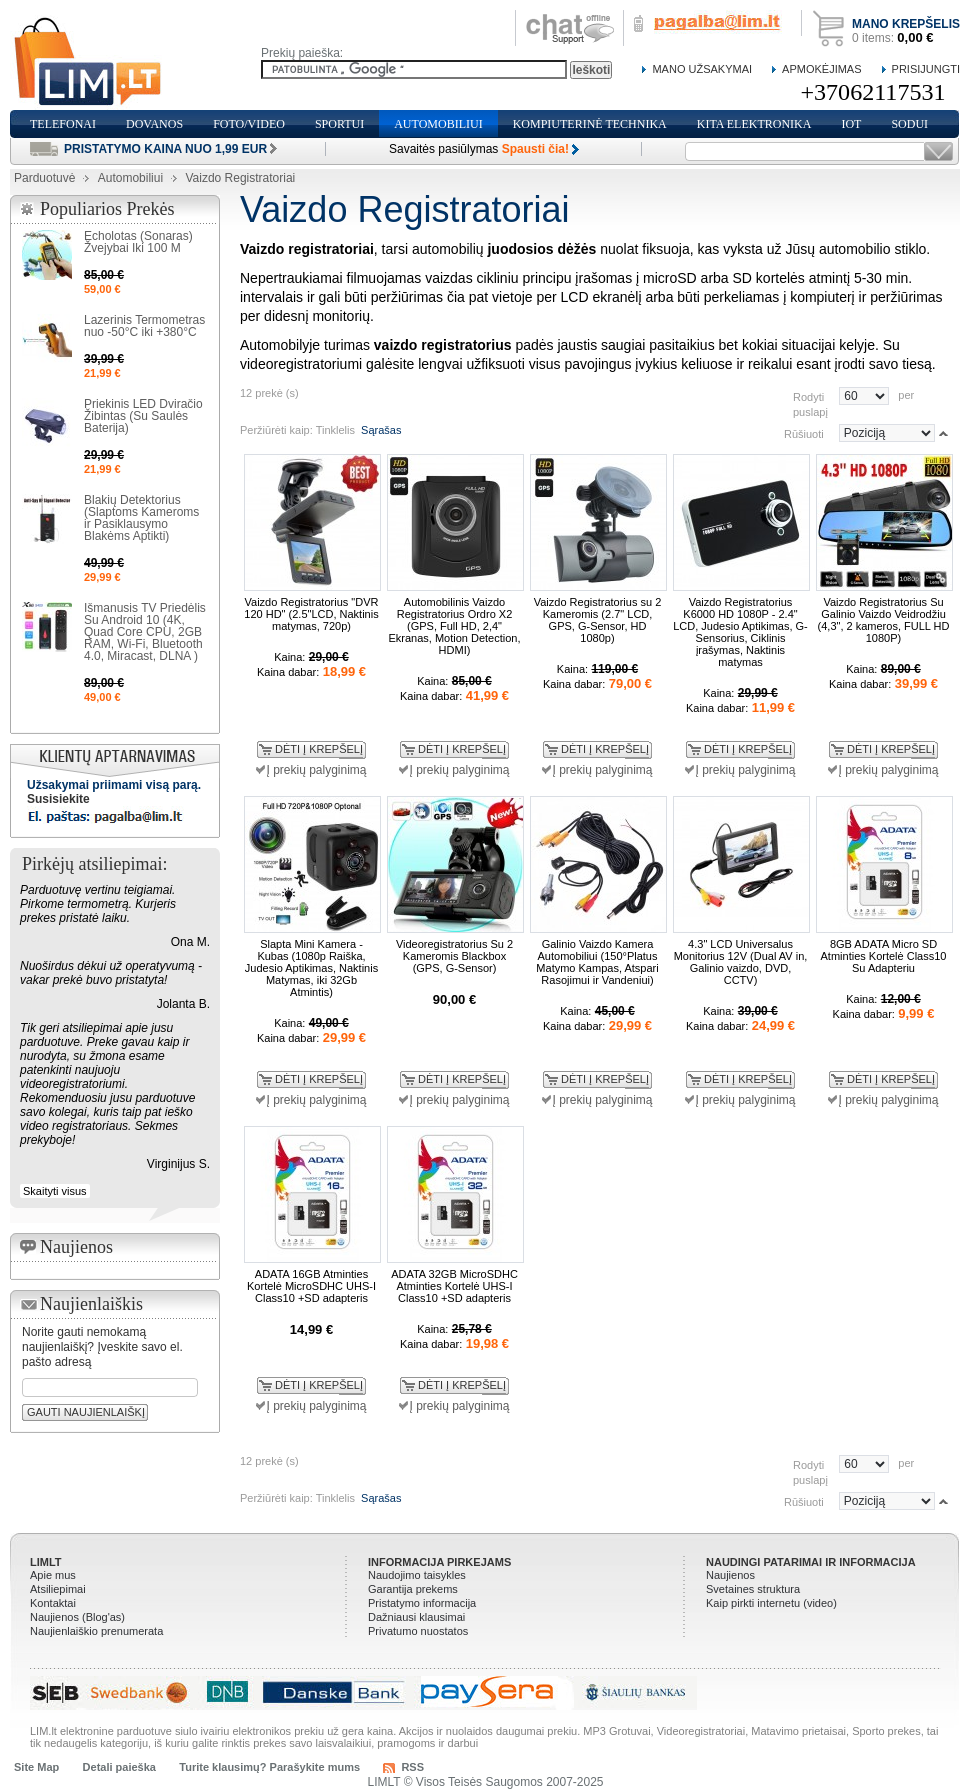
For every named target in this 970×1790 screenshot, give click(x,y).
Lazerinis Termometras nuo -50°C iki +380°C (144, 326)
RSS (412, 1767)
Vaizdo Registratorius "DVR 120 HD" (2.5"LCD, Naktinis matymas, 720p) (311, 614)
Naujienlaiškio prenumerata (96, 1631)
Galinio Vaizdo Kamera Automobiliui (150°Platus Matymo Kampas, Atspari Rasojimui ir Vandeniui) (597, 962)
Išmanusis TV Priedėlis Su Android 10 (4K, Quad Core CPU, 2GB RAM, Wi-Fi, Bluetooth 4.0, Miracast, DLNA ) (145, 632)
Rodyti (808, 396)
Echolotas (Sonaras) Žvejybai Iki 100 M (138, 242)
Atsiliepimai (58, 1589)
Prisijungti (926, 69)
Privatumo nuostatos (418, 1631)
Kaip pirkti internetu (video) (771, 1603)
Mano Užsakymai (702, 69)
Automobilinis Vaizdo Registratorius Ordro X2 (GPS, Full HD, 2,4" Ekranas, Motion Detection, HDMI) (454, 626)
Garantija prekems (413, 1589)
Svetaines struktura (753, 1589)
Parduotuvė (44, 178)
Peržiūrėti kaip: (276, 430)
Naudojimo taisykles (417, 1575)
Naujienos (730, 1575)
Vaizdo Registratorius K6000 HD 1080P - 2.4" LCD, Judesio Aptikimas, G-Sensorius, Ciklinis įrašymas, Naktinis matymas (740, 632)
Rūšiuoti (804, 433)
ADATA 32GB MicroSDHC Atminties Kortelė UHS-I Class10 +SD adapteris (454, 1286)
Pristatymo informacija (422, 1603)
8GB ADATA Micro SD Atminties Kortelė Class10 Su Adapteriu (884, 956)
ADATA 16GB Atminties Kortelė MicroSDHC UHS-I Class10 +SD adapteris (311, 1286)
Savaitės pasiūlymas (479, 149)
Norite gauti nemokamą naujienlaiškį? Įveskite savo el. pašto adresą (102, 1347)
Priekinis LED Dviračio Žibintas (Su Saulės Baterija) (143, 416)
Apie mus (53, 1575)
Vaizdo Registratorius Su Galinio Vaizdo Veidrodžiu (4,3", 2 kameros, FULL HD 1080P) (884, 620)
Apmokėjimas (821, 69)
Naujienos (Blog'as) (77, 1617)
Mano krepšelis (906, 24)
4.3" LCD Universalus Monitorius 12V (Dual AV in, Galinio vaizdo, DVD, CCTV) (741, 962)
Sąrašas (381, 430)
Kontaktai (53, 1603)
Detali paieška (119, 1767)
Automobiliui (130, 178)
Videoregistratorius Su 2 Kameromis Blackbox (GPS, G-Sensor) (454, 956)
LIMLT (46, 1562)
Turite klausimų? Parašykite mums (269, 1767)
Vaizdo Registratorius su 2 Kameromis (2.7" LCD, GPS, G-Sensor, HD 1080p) (598, 620)
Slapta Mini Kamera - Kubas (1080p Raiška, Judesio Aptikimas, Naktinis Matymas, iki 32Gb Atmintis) (311, 968)
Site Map (36, 1767)
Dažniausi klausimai (416, 1617)
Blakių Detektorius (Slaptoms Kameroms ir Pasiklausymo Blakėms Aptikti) (141, 518)
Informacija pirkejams (439, 1562)
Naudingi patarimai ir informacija (811, 1562)
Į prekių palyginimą (316, 770)
